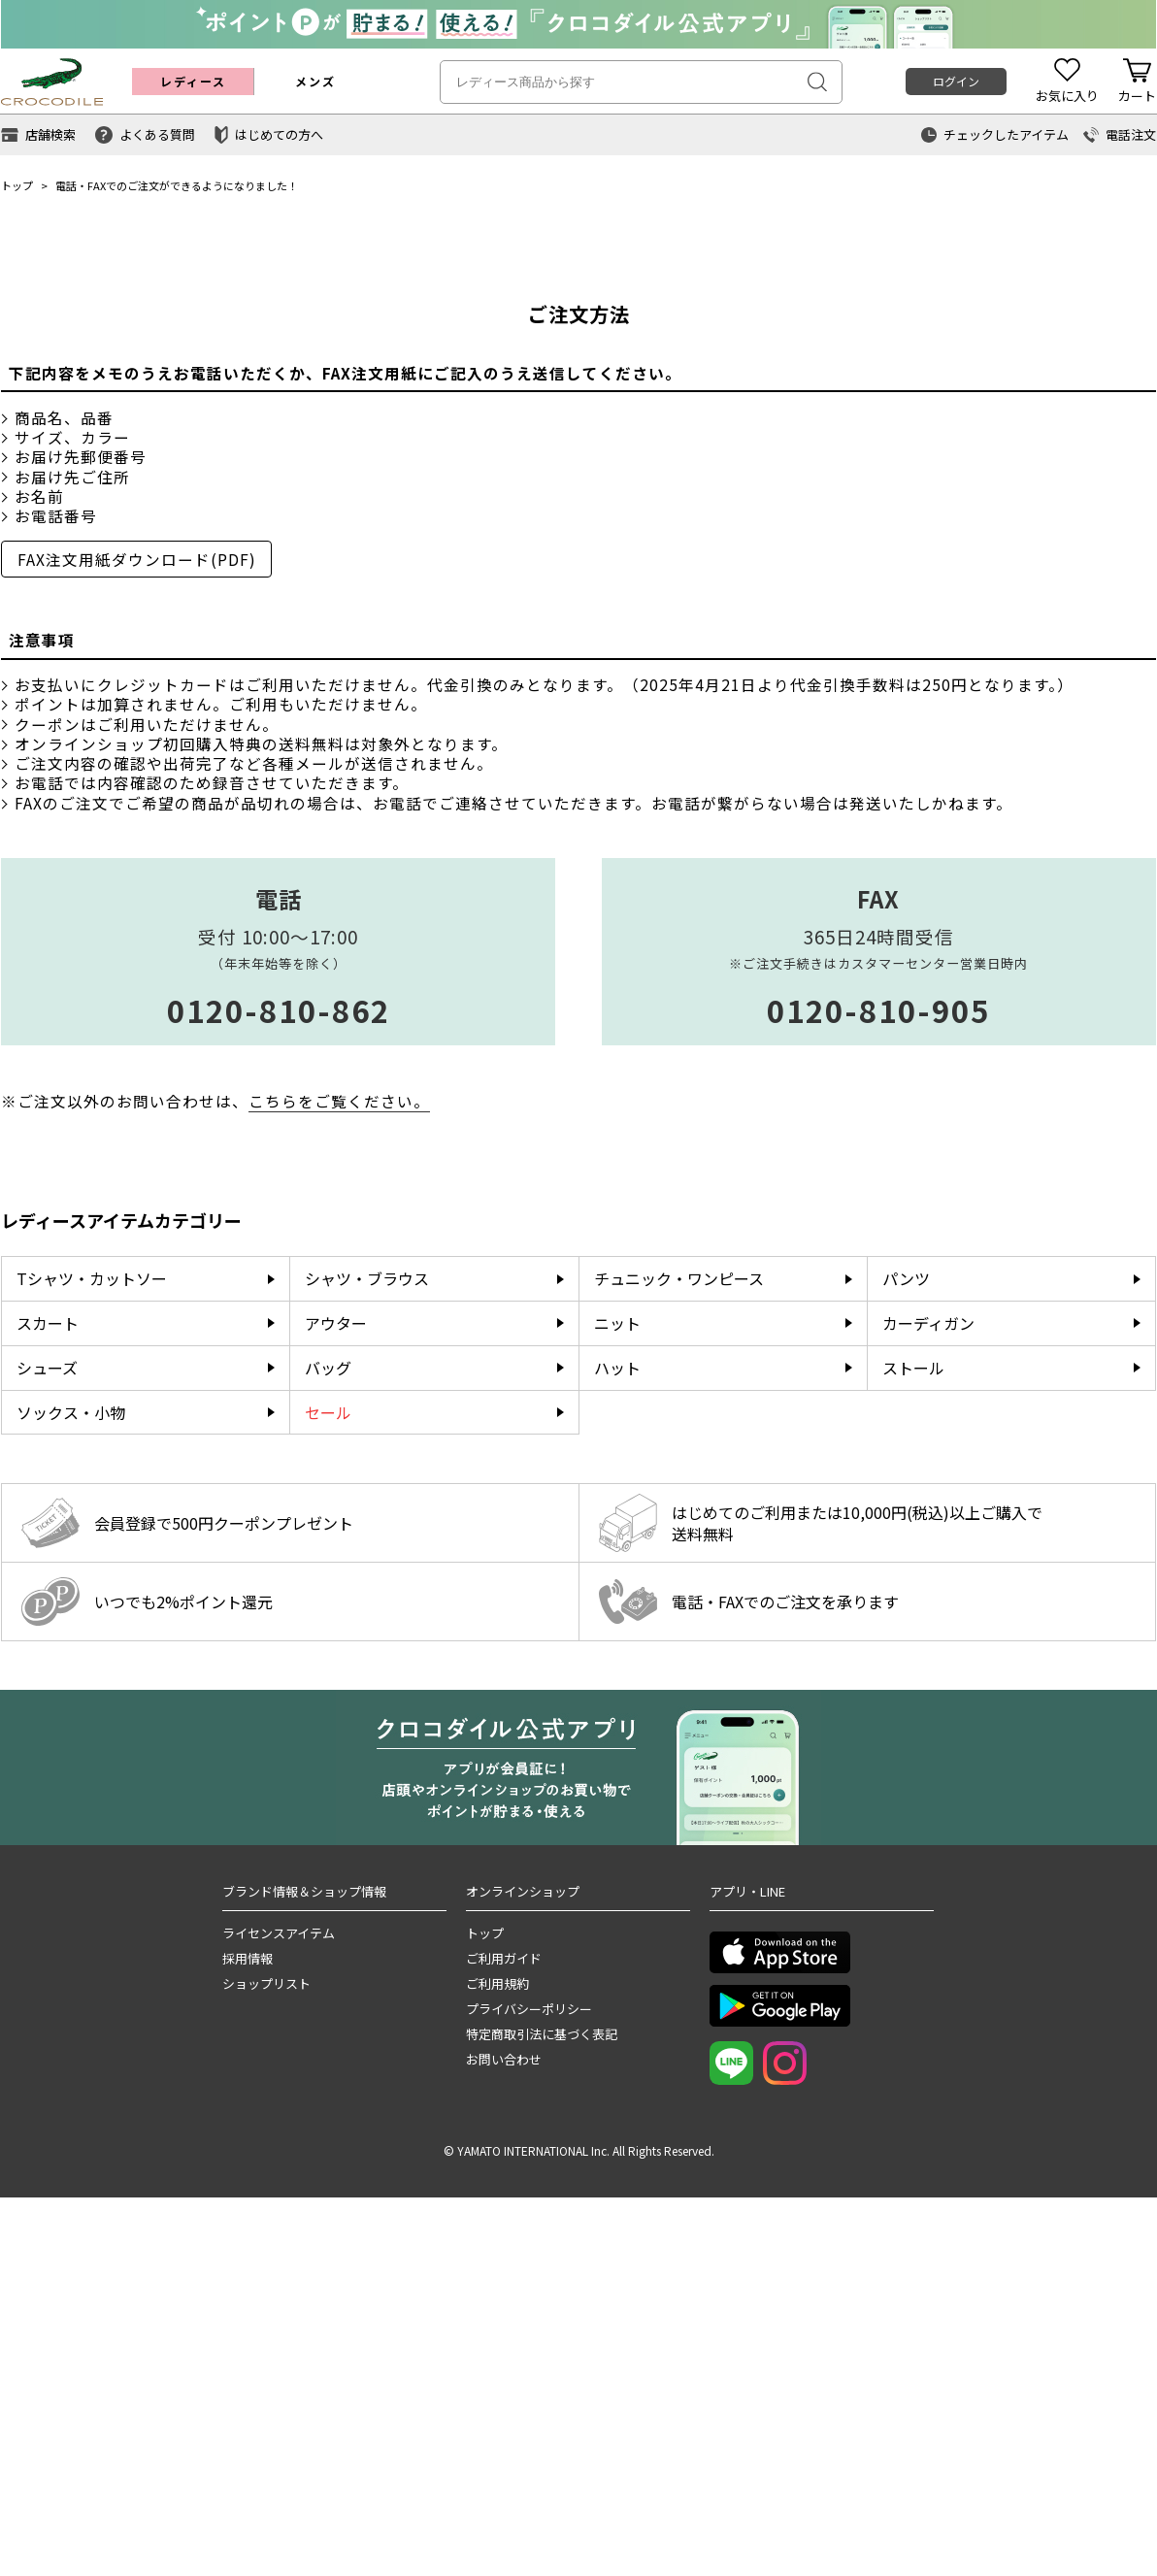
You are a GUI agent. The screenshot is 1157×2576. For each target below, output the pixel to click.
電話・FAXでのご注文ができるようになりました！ (176, 185)
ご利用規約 (497, 2362)
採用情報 (247, 2337)
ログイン (956, 81)
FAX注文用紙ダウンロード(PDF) (136, 937)
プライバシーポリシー (529, 2387)
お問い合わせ (504, 2437)
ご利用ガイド (504, 2337)
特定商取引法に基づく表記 (541, 2412)
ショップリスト (266, 2362)
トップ (17, 185)
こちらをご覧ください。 (339, 1479)
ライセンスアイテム (278, 2311)
